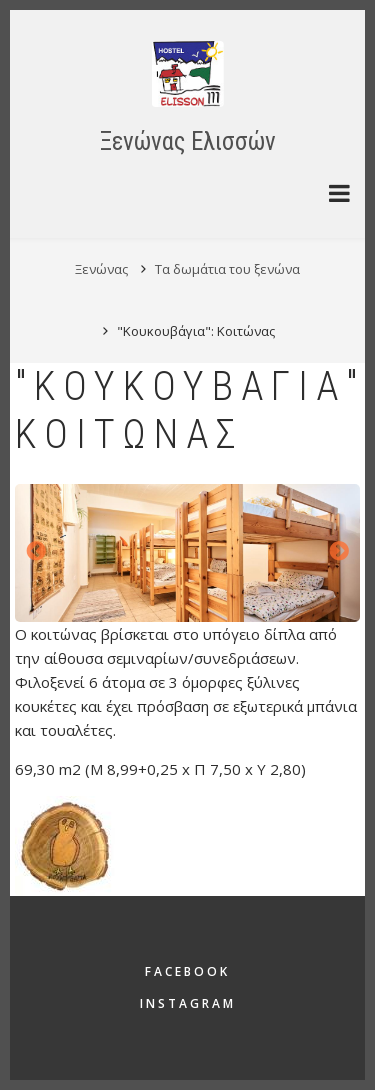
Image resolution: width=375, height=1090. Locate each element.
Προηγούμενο (36, 552)
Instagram (188, 1003)
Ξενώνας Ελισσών (188, 141)
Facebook (187, 971)
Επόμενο (339, 552)
